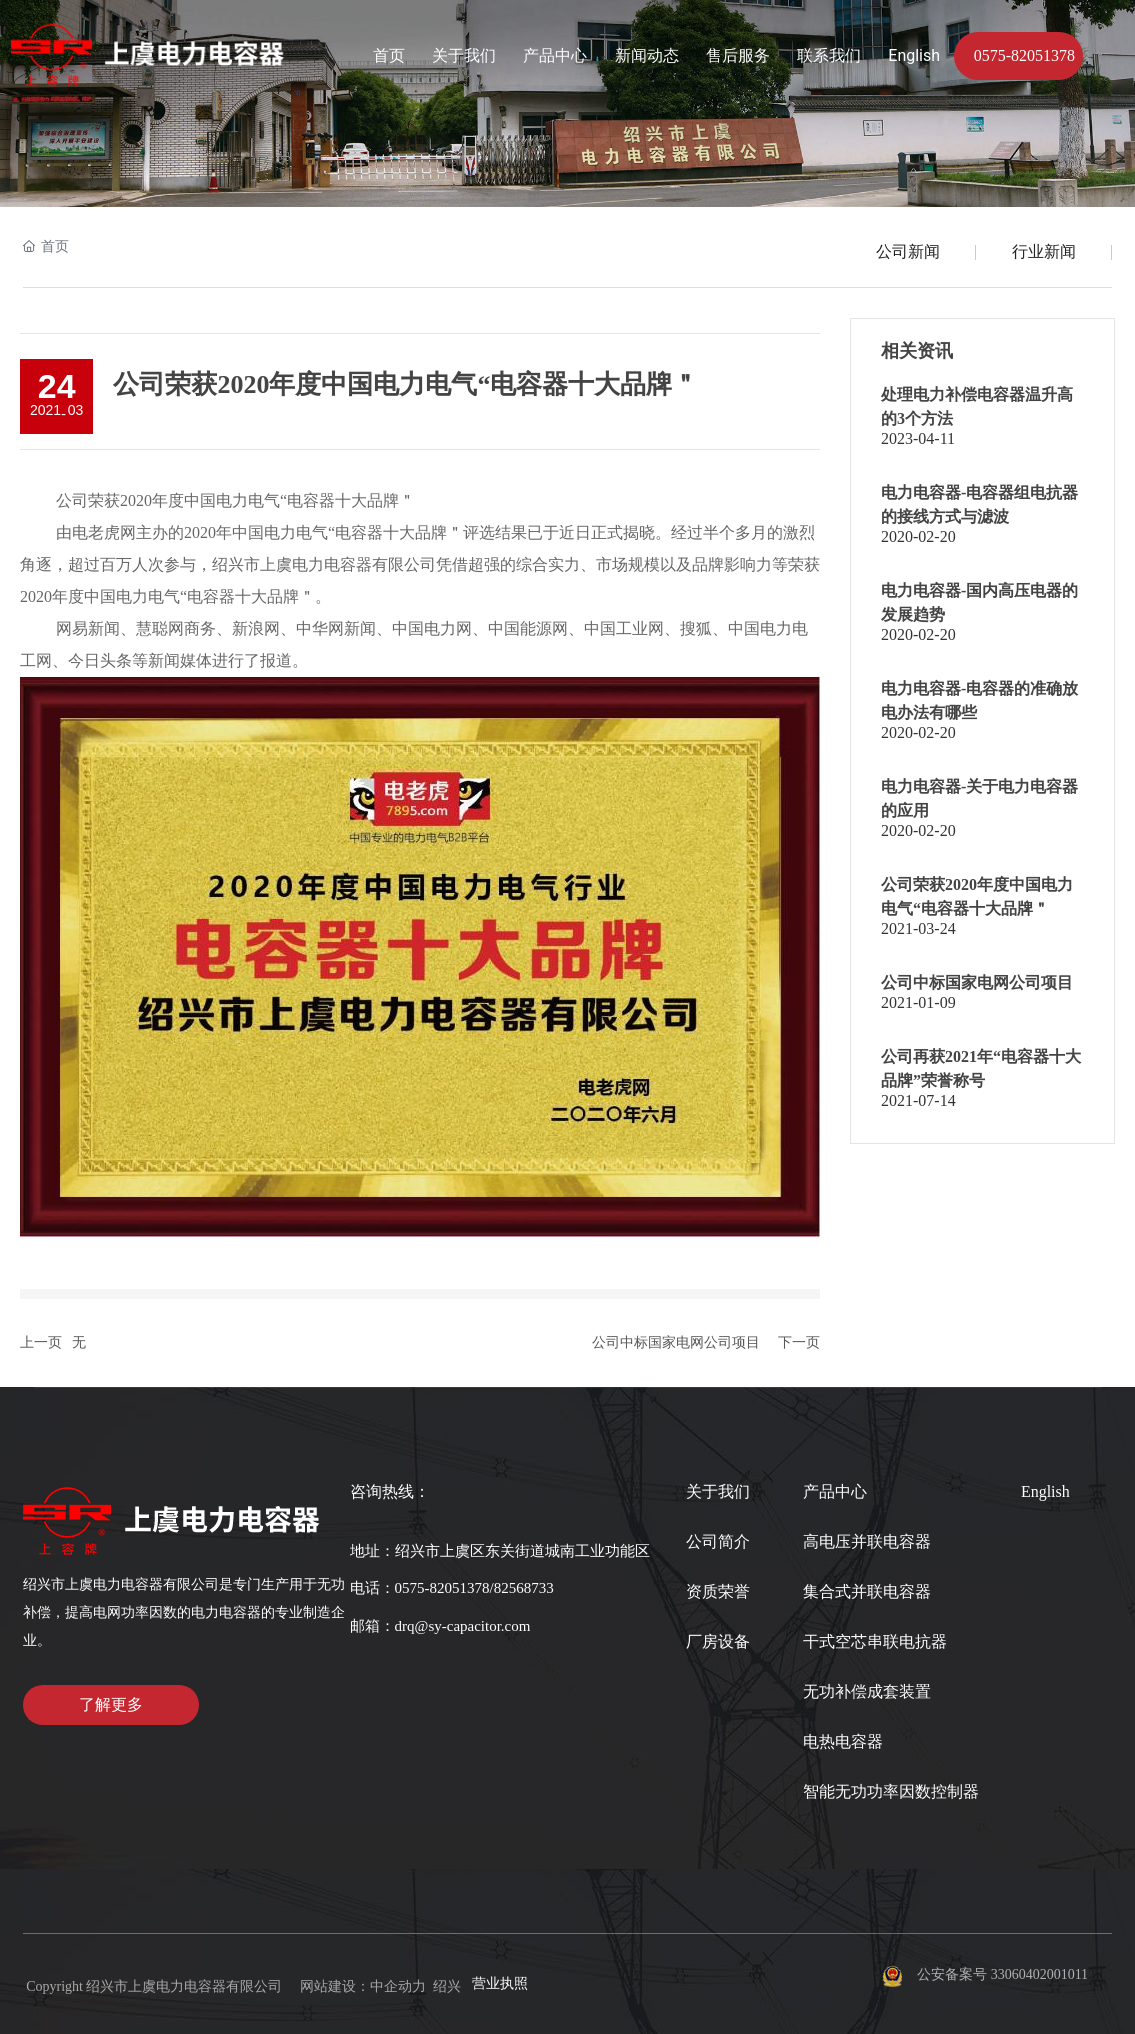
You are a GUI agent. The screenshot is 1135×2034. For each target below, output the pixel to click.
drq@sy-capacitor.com (463, 1626)
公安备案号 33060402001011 (1002, 1974)
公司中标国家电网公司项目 (676, 1342)
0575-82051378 (442, 1588)
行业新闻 (1044, 251)
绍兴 (447, 1986)
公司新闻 (908, 251)
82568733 (524, 1588)
